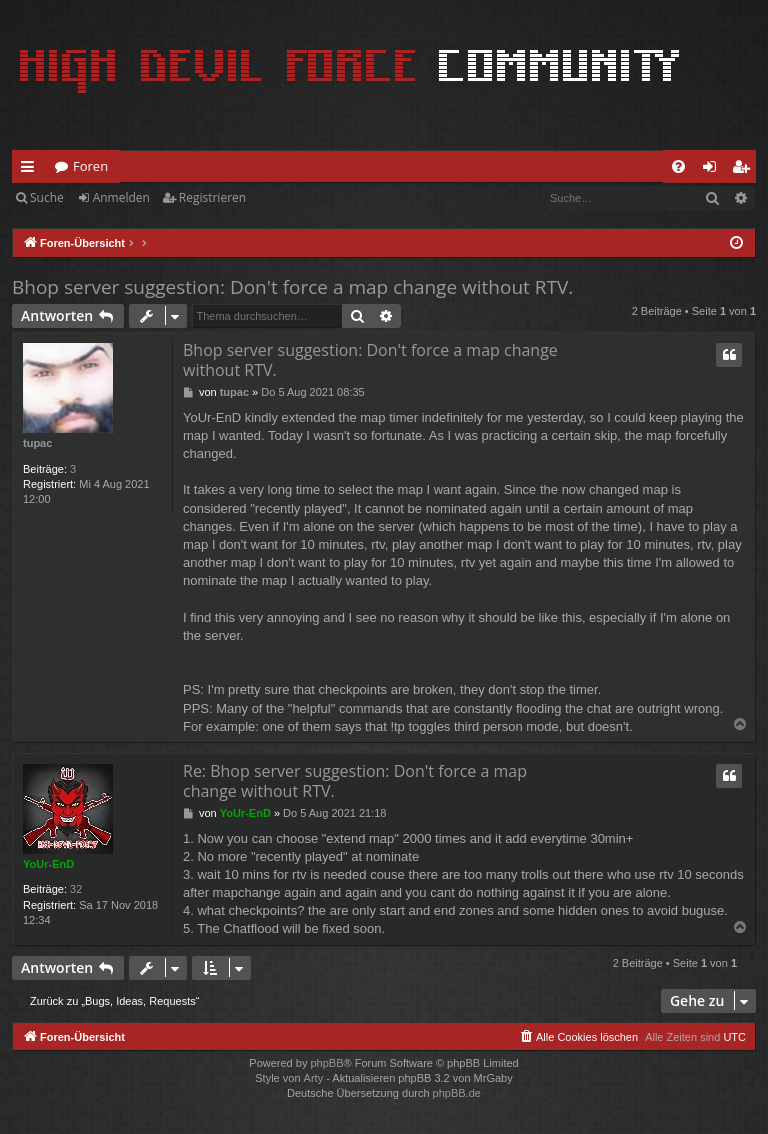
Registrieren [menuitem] (745, 170)
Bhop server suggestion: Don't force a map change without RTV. (292, 287)
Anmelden (121, 197)
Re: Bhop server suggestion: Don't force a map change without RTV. (355, 781)
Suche (47, 197)
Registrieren (212, 197)
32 (76, 889)
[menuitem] (678, 166)
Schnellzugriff (31, 170)
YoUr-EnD (48, 864)
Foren (90, 166)
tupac (37, 443)
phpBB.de (457, 1093)
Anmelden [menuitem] (715, 170)
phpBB (326, 1063)
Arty (314, 1078)
